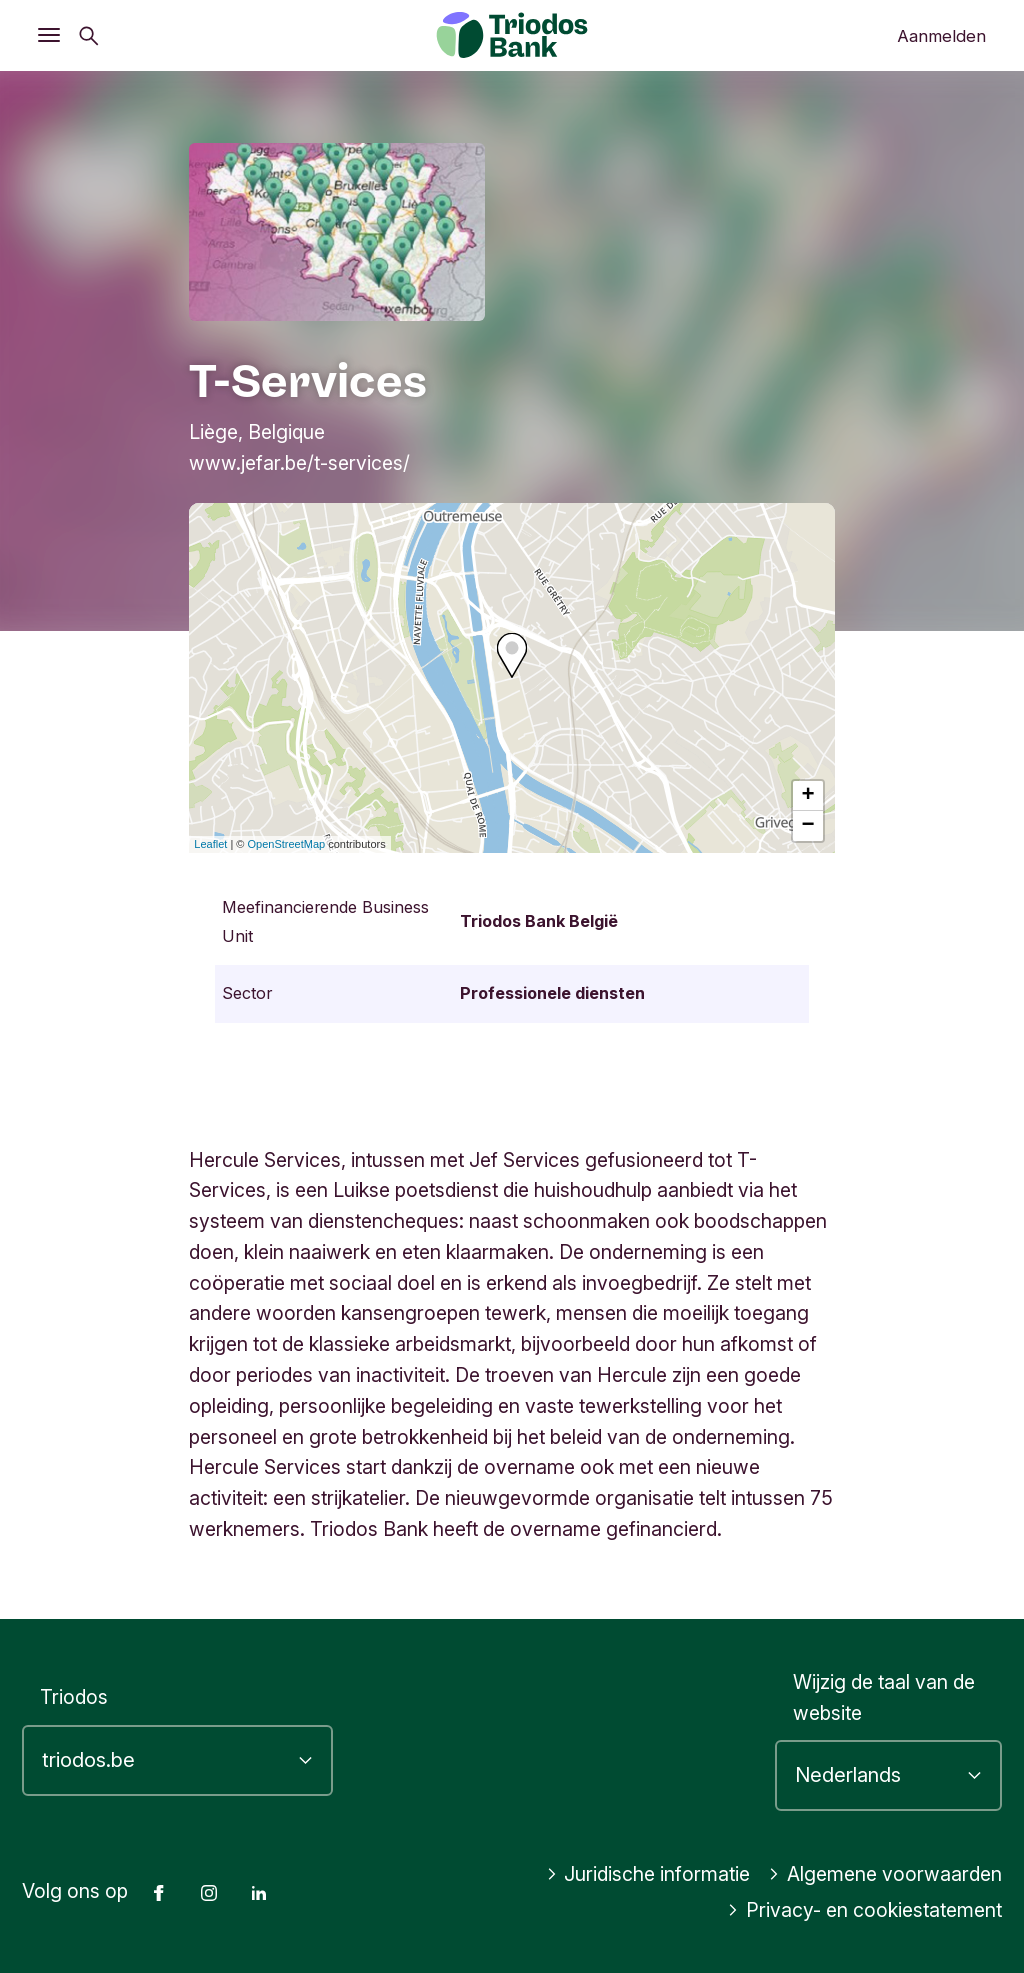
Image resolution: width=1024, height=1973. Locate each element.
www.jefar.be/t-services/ (299, 463)
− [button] (808, 826)
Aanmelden (941, 36)
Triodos (74, 1697)
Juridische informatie (648, 1874)
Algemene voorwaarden (885, 1874)
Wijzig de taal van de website (884, 1697)
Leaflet (210, 844)
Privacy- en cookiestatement (864, 1910)
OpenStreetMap (287, 844)
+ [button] (808, 796)
